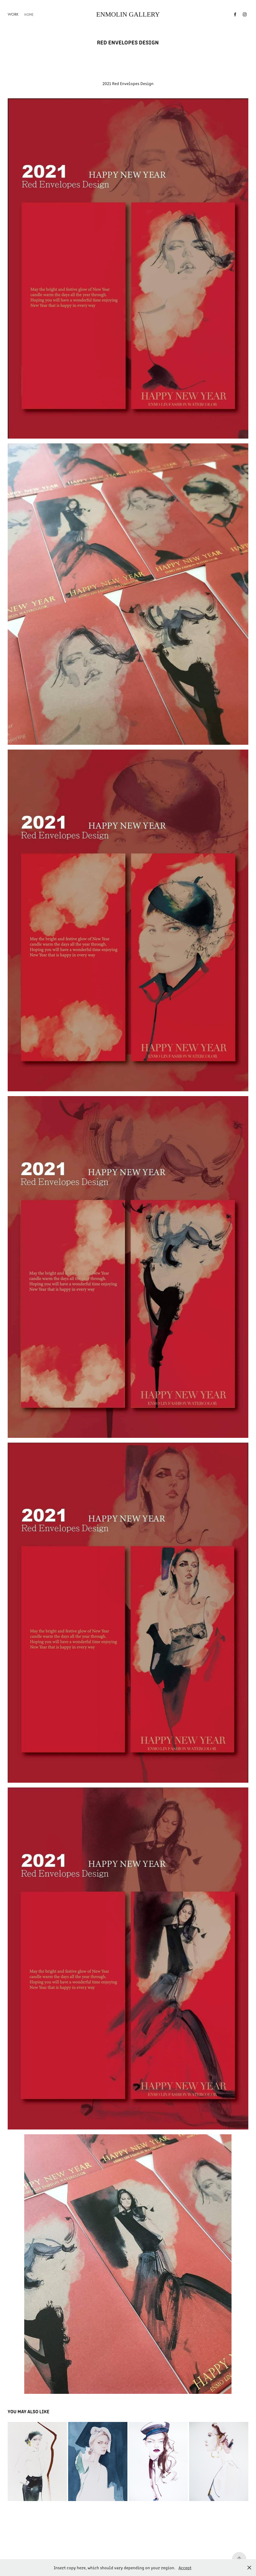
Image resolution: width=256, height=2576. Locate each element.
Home (29, 14)
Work (13, 14)
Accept (185, 2567)
